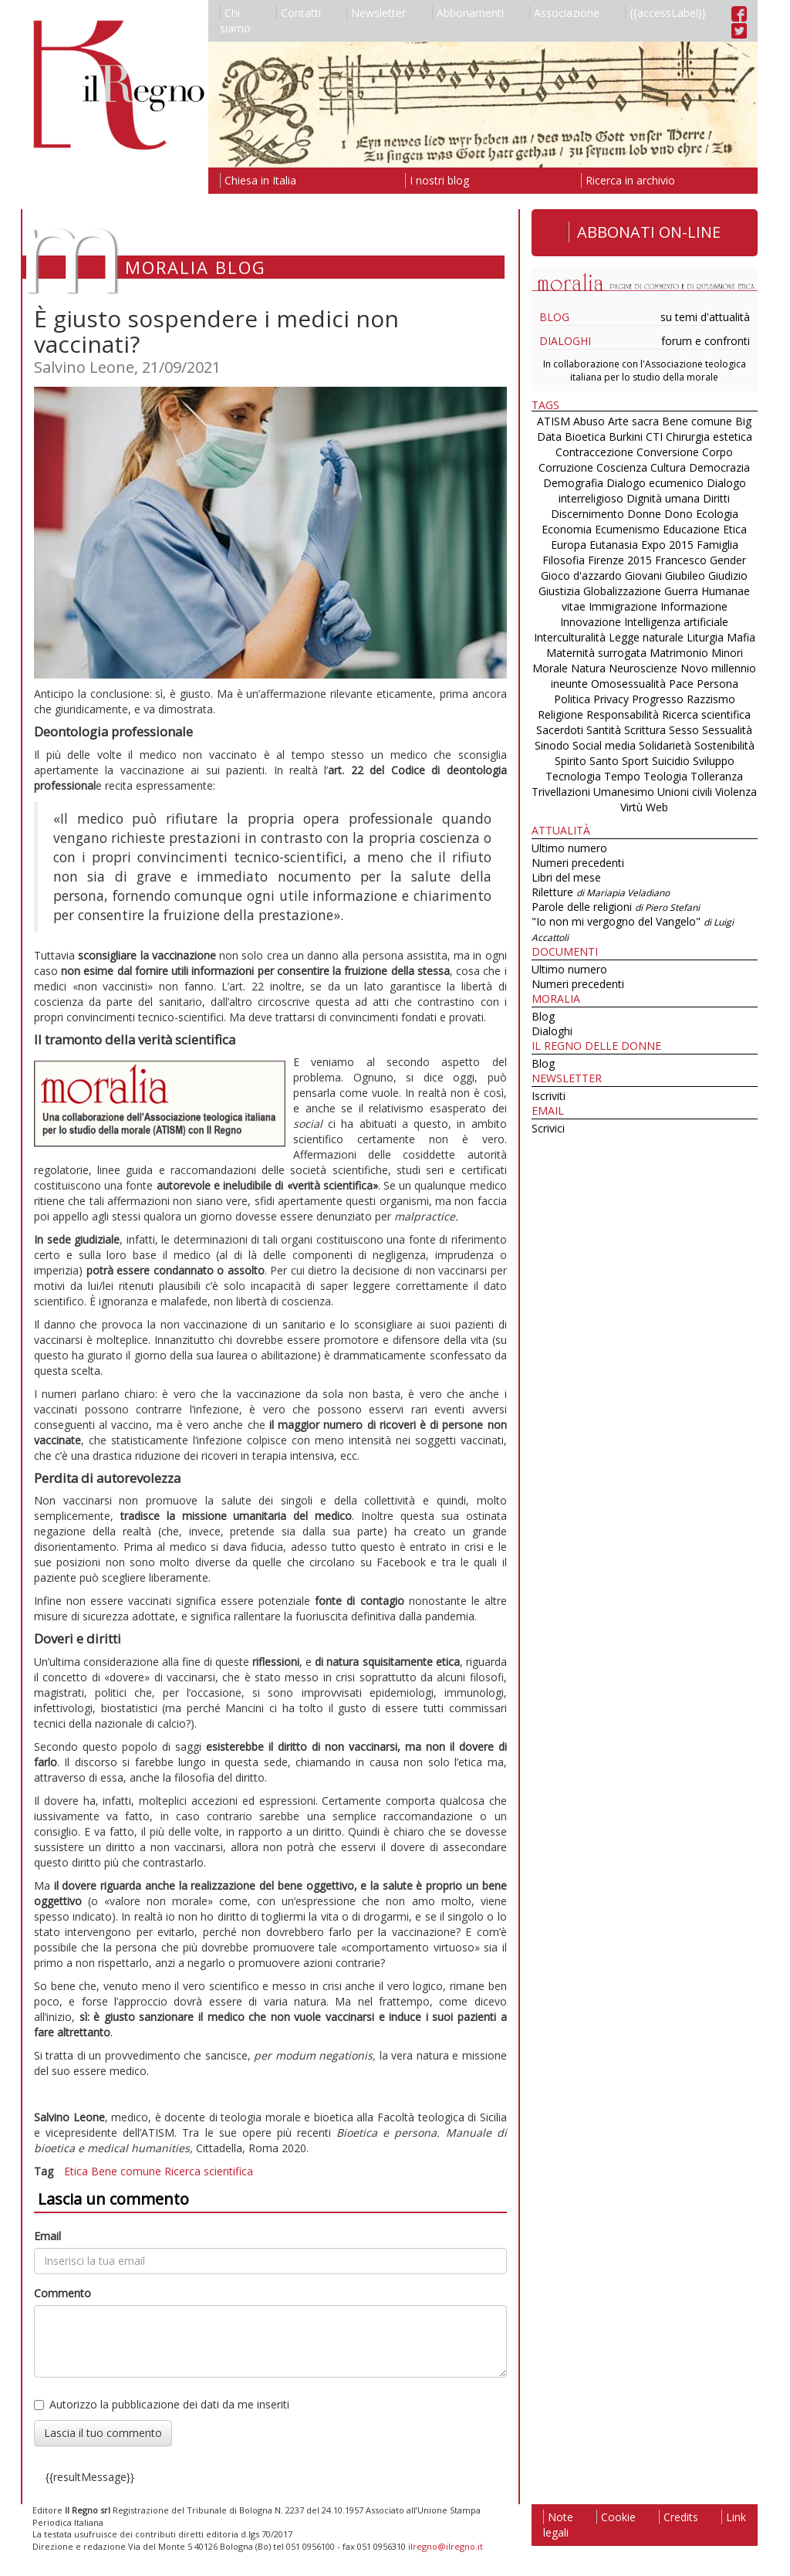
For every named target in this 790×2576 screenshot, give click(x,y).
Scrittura (645, 730)
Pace (681, 683)
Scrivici (548, 1128)
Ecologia (717, 513)
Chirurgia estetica (709, 436)
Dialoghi (565, 340)
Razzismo (711, 699)
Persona (717, 683)
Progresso (658, 699)
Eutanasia (613, 544)
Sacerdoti (559, 730)
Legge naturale (646, 637)
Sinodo (552, 745)
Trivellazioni (561, 791)
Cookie (616, 2517)
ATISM (553, 421)
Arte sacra (633, 421)
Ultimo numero (569, 848)
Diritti (716, 498)
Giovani (643, 575)
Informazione (694, 606)
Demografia (573, 483)
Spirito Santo (587, 760)
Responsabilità (622, 714)
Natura (588, 668)
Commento (62, 2293)
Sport (635, 760)
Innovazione (590, 621)
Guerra (681, 591)
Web (657, 807)
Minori (727, 652)
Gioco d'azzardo (581, 575)
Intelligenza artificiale (676, 621)
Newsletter (376, 12)
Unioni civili (684, 791)
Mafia (741, 637)
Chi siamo (235, 20)
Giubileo (685, 575)
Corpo (717, 452)
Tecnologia (573, 776)
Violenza (736, 791)
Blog (554, 317)
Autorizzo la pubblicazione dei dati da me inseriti (161, 2404)
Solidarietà (666, 745)
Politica (572, 699)
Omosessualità (628, 683)
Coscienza (621, 467)
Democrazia (719, 467)
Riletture (601, 892)
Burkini (626, 436)
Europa (568, 544)
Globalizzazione (622, 591)
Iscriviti (548, 1095)
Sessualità (727, 730)
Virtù (631, 807)
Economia (567, 529)
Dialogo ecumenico (655, 483)
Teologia (665, 776)
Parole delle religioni (616, 906)
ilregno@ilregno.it (445, 2546)
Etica (76, 2171)
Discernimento (587, 513)
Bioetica (585, 436)
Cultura (668, 467)
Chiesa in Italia (258, 180)
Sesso (684, 730)
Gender (728, 560)
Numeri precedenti (578, 862)
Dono (678, 513)
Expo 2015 (667, 544)
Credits (678, 2517)
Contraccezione (594, 452)
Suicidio (671, 760)
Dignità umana (663, 498)
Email (47, 2236)
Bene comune (126, 2171)
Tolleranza (716, 776)
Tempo (622, 776)
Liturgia (705, 637)
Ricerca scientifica (208, 2171)
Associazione (564, 12)
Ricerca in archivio (628, 180)
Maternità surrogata (596, 652)
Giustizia (559, 591)
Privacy (611, 699)
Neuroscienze (643, 668)
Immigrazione (623, 606)
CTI (654, 436)
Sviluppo (713, 760)
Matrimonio (679, 652)
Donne (644, 513)
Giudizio (728, 575)
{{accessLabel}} (665, 12)
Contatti (298, 12)
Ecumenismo (627, 529)
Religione (560, 714)
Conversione (667, 452)
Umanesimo (623, 791)
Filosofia (563, 560)
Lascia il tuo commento (103, 2432)
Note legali (558, 2525)
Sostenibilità (724, 745)
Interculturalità (570, 637)
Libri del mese (566, 877)
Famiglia (717, 544)
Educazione (691, 529)
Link (733, 2517)
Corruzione (565, 467)
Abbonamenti (468, 12)
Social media (604, 745)
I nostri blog (437, 180)
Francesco (681, 560)
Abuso (589, 421)
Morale (550, 668)
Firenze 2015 (620, 560)
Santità (603, 730)
